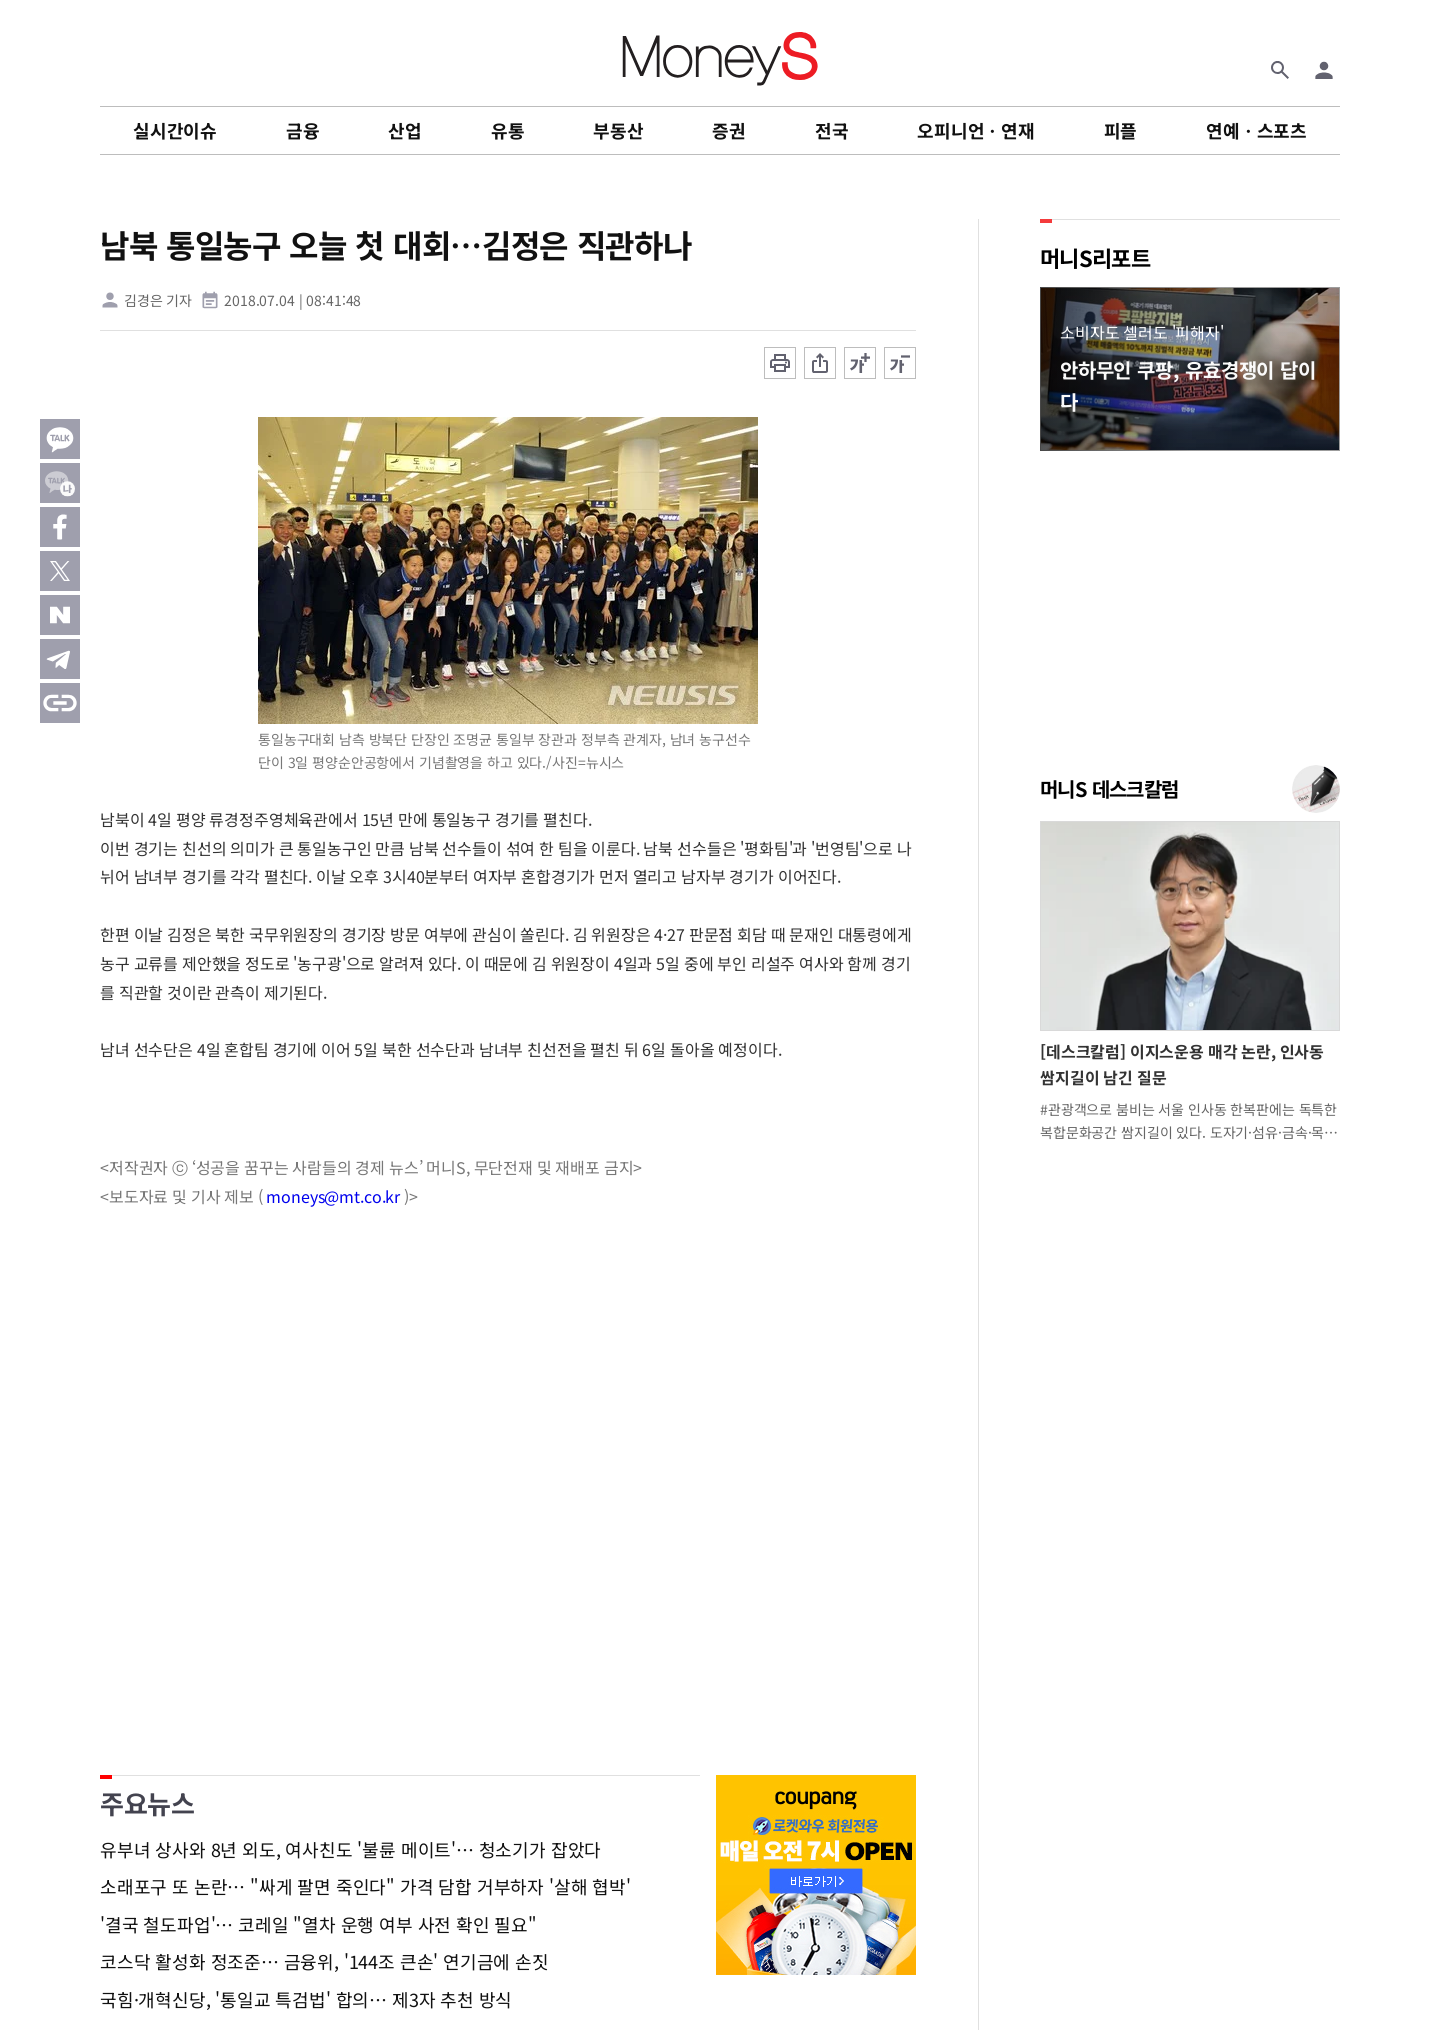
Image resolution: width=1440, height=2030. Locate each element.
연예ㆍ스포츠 (1256, 130)
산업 (405, 130)
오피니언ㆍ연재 (976, 130)
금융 (303, 130)
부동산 (618, 130)
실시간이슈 (175, 130)
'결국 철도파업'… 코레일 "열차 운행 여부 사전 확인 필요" (318, 1925)
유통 (508, 130)
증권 (729, 130)
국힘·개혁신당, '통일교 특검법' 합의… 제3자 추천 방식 (306, 2000)
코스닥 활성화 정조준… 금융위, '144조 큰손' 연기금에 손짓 (324, 1962)
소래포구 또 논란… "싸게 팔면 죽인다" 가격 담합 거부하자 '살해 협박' (365, 1887)
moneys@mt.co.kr (333, 1196)
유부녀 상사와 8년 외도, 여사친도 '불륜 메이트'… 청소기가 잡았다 (350, 1850)
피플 (1121, 130)
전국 (832, 130)
